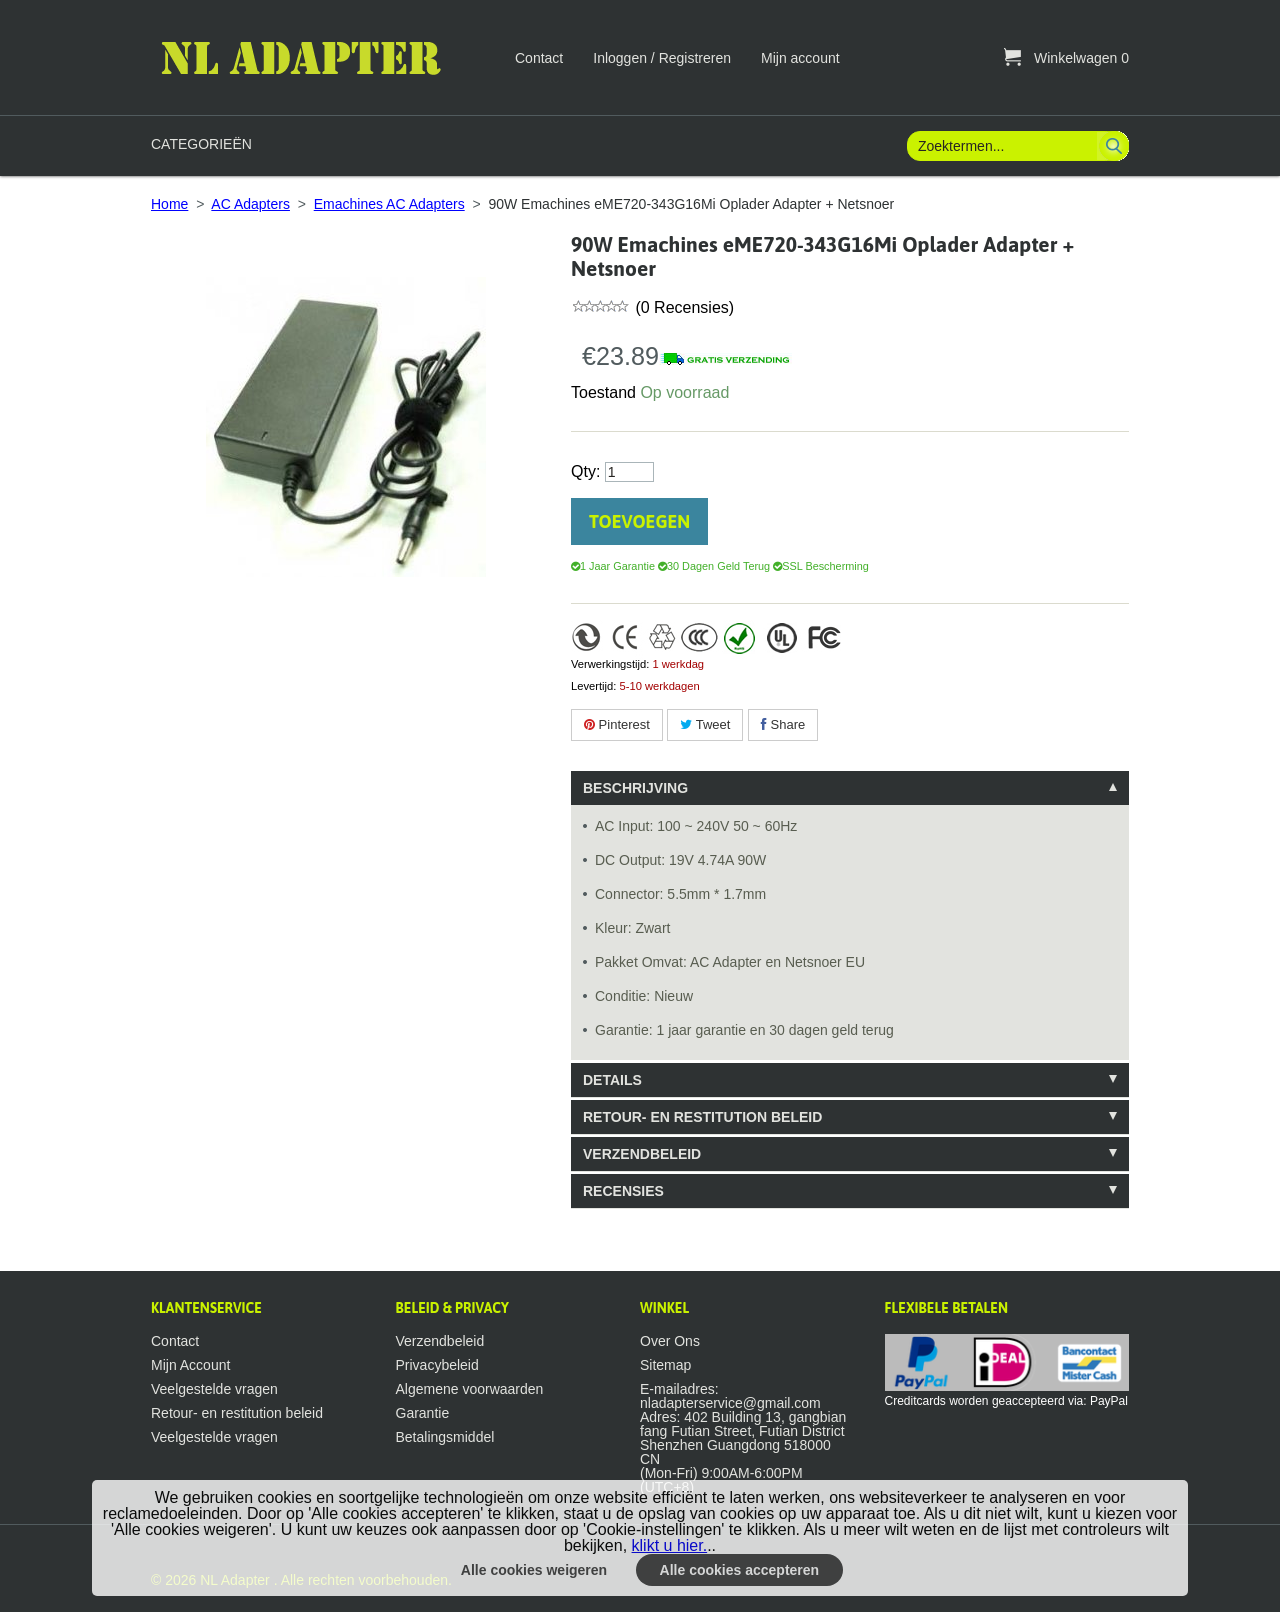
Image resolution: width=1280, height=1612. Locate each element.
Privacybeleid (437, 1365)
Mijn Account (190, 1365)
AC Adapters (250, 204)
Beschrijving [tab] (635, 788)
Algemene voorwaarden (470, 1389)
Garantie (423, 1413)
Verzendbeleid (440, 1341)
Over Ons (670, 1341)
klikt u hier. (670, 1545)
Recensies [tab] (623, 1191)
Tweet (705, 724)
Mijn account (800, 58)
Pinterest (617, 724)
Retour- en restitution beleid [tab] (702, 1117)
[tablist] (850, 989)
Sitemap (665, 1365)
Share (783, 724)
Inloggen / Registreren (662, 58)
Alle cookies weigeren (534, 1570)
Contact (539, 58)
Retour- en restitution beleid (237, 1413)
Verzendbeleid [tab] (642, 1154)
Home (169, 204)
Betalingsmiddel (445, 1437)
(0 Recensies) (682, 307)
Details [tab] (612, 1080)
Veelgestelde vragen (214, 1389)
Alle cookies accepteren (740, 1570)
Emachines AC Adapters (389, 204)
